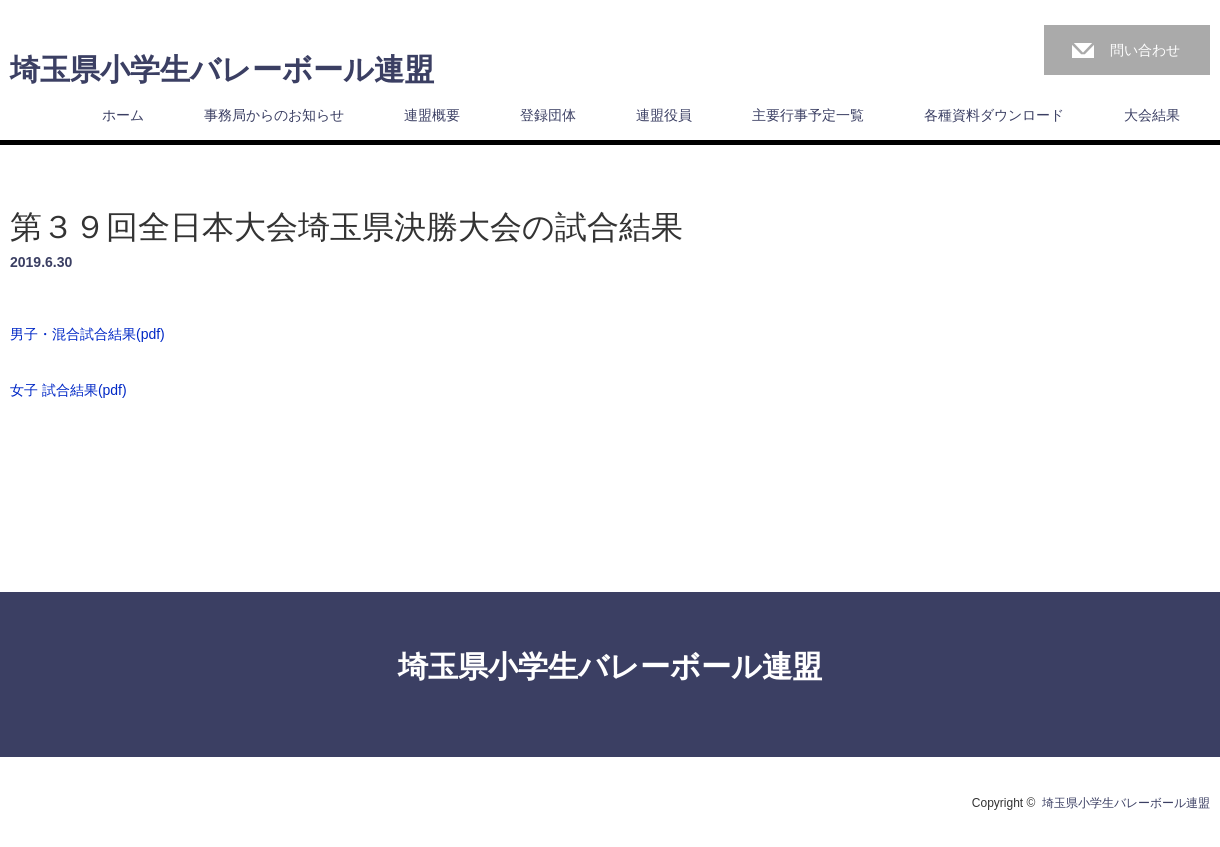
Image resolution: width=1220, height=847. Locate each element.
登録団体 (548, 115)
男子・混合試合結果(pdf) (87, 334)
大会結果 (1152, 115)
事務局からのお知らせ (274, 115)
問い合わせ (1145, 50)
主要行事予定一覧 (808, 115)
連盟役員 (664, 115)
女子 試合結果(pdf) (68, 390)
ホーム (123, 115)
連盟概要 (432, 115)
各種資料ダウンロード (994, 115)
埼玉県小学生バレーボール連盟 (222, 70)
